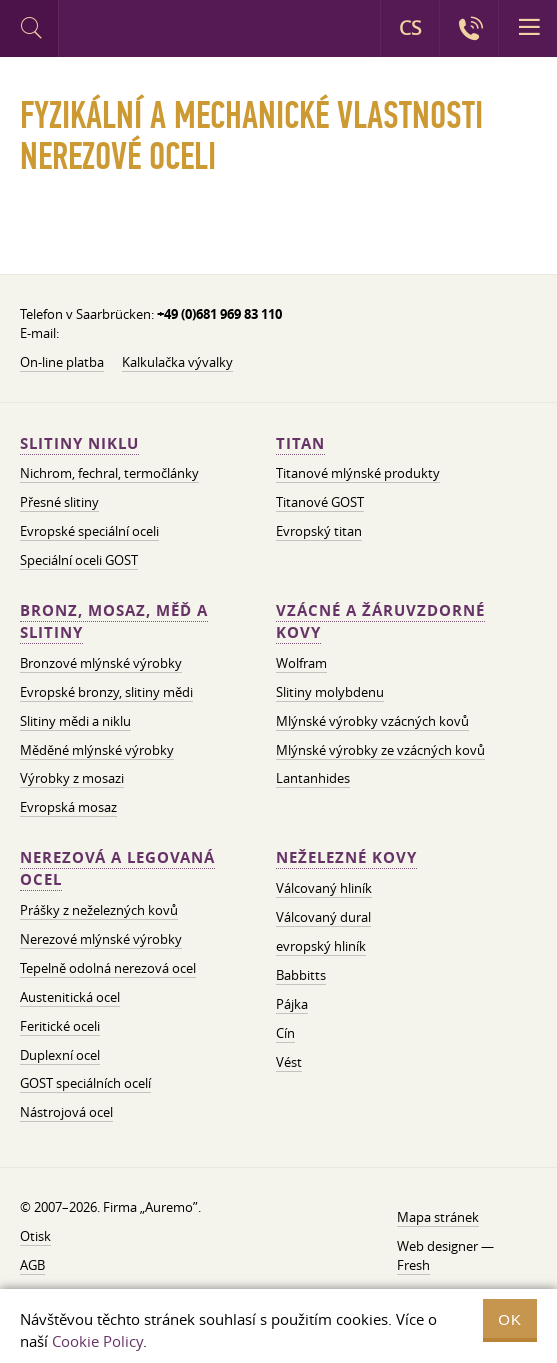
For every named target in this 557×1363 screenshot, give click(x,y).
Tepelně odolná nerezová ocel (108, 968)
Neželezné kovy (346, 857)
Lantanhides (313, 778)
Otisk (35, 1236)
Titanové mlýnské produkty (358, 473)
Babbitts (301, 975)
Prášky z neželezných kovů (99, 910)
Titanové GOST (320, 502)
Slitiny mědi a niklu (75, 721)
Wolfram (301, 663)
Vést (289, 1062)
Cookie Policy (97, 1341)
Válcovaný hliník (324, 888)
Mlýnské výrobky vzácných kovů (372, 721)
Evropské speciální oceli (89, 531)
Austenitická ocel (70, 997)
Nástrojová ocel (66, 1112)
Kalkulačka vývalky (177, 362)
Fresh (413, 1265)
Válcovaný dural (323, 917)
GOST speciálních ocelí (85, 1083)
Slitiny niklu (79, 443)
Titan (300, 443)
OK (510, 1319)
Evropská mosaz (68, 807)
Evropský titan (319, 531)
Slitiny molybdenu (330, 692)
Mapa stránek (438, 1217)
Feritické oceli (60, 1026)
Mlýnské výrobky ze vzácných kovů (380, 750)
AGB (32, 1265)
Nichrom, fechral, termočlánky (109, 473)
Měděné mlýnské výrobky (97, 750)
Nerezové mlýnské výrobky (101, 939)
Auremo (141, 31)
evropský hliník (321, 946)
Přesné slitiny (59, 502)
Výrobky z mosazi (72, 778)
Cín (285, 1033)
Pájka (292, 1004)
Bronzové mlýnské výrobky (101, 663)
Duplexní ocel (60, 1055)
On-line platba (62, 362)
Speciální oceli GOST (79, 560)
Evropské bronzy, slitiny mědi (106, 692)
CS (410, 28)
